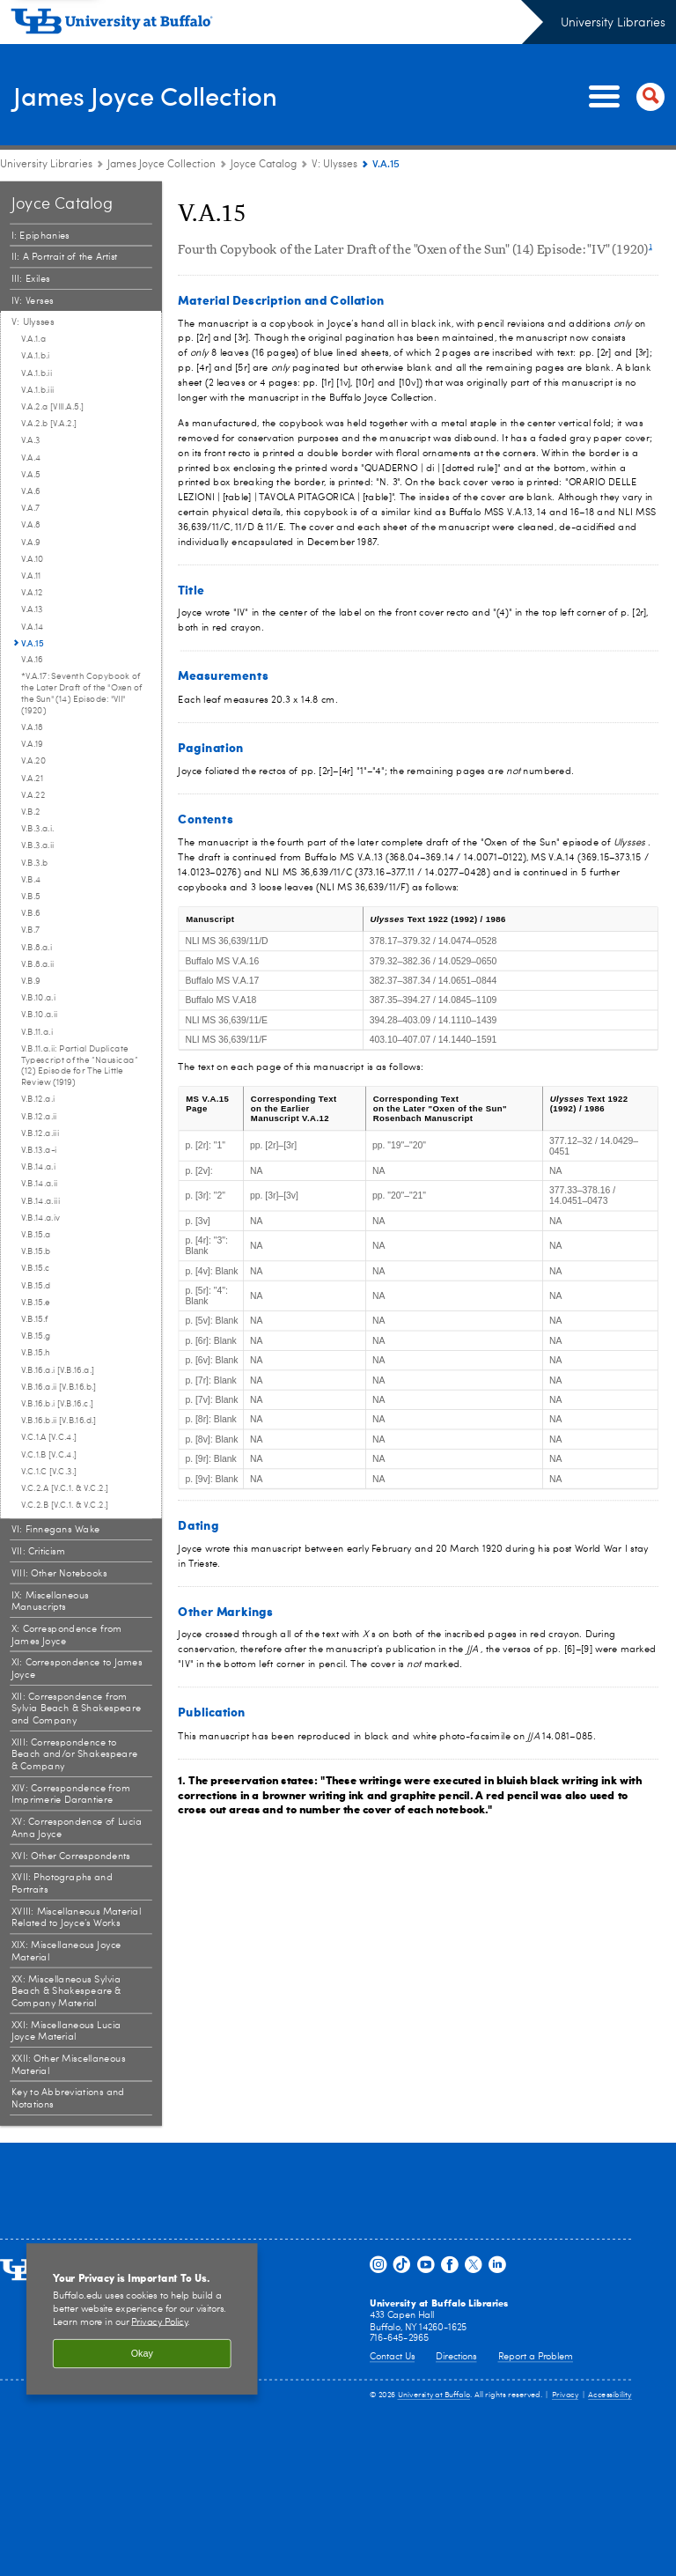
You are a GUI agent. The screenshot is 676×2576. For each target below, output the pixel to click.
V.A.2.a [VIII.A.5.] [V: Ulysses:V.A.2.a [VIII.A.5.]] (52, 406)
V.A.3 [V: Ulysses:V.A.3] (30, 440)
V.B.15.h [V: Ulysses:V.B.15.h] (35, 1352)
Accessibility (610, 2395)
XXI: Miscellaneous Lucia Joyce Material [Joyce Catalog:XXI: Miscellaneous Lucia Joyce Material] (66, 2031)
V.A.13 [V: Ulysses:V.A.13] (32, 609)
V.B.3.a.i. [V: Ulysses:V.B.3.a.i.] (38, 828)
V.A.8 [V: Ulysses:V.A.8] (30, 524)
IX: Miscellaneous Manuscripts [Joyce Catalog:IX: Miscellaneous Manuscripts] (50, 1602)
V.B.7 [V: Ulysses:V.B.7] (30, 930)
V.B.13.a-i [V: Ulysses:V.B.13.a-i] (39, 1150)
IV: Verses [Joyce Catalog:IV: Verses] (32, 301)
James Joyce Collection (174, 95)
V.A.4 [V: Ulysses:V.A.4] (30, 458)
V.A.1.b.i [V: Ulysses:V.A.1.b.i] (35, 355)
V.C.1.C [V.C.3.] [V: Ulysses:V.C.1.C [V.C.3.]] (49, 1471)
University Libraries (613, 23)
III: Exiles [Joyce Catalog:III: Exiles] (30, 279)
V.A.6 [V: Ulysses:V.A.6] (30, 491)
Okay (142, 2354)
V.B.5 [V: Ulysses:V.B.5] (30, 896)
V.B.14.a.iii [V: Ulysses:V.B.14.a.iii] (40, 1201)
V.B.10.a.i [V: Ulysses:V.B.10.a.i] (38, 997)
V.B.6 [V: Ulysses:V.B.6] (30, 913)
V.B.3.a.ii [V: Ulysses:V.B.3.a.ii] (38, 845)
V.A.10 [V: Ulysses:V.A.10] (32, 559)
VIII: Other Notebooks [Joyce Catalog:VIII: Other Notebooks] (59, 1573)
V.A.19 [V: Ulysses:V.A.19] (32, 744)
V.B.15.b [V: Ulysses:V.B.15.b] (36, 1251)
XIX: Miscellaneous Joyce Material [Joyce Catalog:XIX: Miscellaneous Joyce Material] (66, 1951)
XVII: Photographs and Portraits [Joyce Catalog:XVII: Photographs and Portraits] (62, 1884)
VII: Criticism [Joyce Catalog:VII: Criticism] (38, 1551)
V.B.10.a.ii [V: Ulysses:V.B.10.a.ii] (39, 1014)
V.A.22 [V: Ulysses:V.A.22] (33, 795)
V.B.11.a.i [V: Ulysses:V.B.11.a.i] (37, 1032)
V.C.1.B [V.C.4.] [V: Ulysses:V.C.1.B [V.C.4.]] (49, 1454)
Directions (456, 2357)
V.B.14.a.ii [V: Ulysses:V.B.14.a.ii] (39, 1183)
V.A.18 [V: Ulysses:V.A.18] (32, 727)
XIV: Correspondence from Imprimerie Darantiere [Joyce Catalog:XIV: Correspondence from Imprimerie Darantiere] (70, 1794)
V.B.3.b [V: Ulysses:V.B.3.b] (34, 863)
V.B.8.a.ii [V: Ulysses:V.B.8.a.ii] (38, 964)
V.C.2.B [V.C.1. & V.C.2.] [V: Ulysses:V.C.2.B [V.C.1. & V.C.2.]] (64, 1505)
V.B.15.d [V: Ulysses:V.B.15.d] (36, 1285)
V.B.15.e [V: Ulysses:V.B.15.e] (35, 1302)
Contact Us (392, 2357)
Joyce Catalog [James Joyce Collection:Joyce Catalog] (264, 164)
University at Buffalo (434, 2395)
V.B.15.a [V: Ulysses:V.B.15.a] (36, 1234)
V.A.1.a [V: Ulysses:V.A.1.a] (33, 339)
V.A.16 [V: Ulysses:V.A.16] (32, 659)
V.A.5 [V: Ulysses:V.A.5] (30, 474)
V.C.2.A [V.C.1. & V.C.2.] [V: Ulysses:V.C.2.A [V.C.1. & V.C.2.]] (64, 1488)
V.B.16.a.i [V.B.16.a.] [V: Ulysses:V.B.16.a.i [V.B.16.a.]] (57, 1370)
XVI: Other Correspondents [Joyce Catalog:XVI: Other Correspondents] (70, 1856)
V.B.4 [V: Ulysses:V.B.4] (30, 879)
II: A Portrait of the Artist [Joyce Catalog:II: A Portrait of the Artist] (64, 257)
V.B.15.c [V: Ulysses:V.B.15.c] (35, 1268)
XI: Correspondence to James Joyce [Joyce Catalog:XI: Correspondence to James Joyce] (77, 1669)
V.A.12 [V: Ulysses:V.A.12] (32, 592)
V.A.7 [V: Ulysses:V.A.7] (30, 508)
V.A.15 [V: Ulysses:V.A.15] (32, 643)
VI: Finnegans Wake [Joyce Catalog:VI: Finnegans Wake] (55, 1529)
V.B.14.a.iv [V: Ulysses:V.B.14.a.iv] (41, 1218)
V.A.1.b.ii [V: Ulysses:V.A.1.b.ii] (36, 373)
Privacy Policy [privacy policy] (159, 2322)
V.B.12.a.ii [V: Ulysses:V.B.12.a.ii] (39, 1116)
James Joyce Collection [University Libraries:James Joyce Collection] (161, 164)
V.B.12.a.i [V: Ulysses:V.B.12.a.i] (38, 1099)
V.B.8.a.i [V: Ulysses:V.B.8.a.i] (36, 947)
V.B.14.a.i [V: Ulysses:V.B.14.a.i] (38, 1167)
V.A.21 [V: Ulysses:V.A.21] (32, 778)
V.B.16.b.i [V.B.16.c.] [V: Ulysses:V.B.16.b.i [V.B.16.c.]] (57, 1403)
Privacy (565, 2395)
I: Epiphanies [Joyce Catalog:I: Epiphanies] (40, 235)
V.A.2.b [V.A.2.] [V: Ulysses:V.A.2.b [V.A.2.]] (49, 423)
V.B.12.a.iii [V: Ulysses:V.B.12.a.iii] (40, 1133)
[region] (142, 2319)
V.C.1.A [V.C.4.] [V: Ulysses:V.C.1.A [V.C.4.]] (49, 1437)
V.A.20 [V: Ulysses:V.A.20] (33, 761)
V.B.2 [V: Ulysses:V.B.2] (30, 812)
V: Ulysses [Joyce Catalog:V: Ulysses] (334, 164)
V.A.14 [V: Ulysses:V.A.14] (32, 627)
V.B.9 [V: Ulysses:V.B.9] (30, 981)
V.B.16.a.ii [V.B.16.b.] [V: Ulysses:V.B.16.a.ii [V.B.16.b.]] (59, 1387)
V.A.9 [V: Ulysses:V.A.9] (30, 542)
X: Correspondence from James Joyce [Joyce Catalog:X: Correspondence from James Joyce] (66, 1635)
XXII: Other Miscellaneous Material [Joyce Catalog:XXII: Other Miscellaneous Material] (68, 2065)
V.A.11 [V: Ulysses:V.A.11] (30, 576)
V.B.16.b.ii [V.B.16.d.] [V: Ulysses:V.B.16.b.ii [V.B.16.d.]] (59, 1420)
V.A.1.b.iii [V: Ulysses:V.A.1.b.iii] (38, 390)
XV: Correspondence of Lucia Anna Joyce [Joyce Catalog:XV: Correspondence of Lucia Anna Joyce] (76, 1828)
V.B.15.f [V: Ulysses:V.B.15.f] (34, 1319)
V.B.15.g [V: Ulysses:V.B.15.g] (36, 1336)
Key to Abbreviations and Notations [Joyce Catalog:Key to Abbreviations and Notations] (68, 2099)
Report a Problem (536, 2357)
